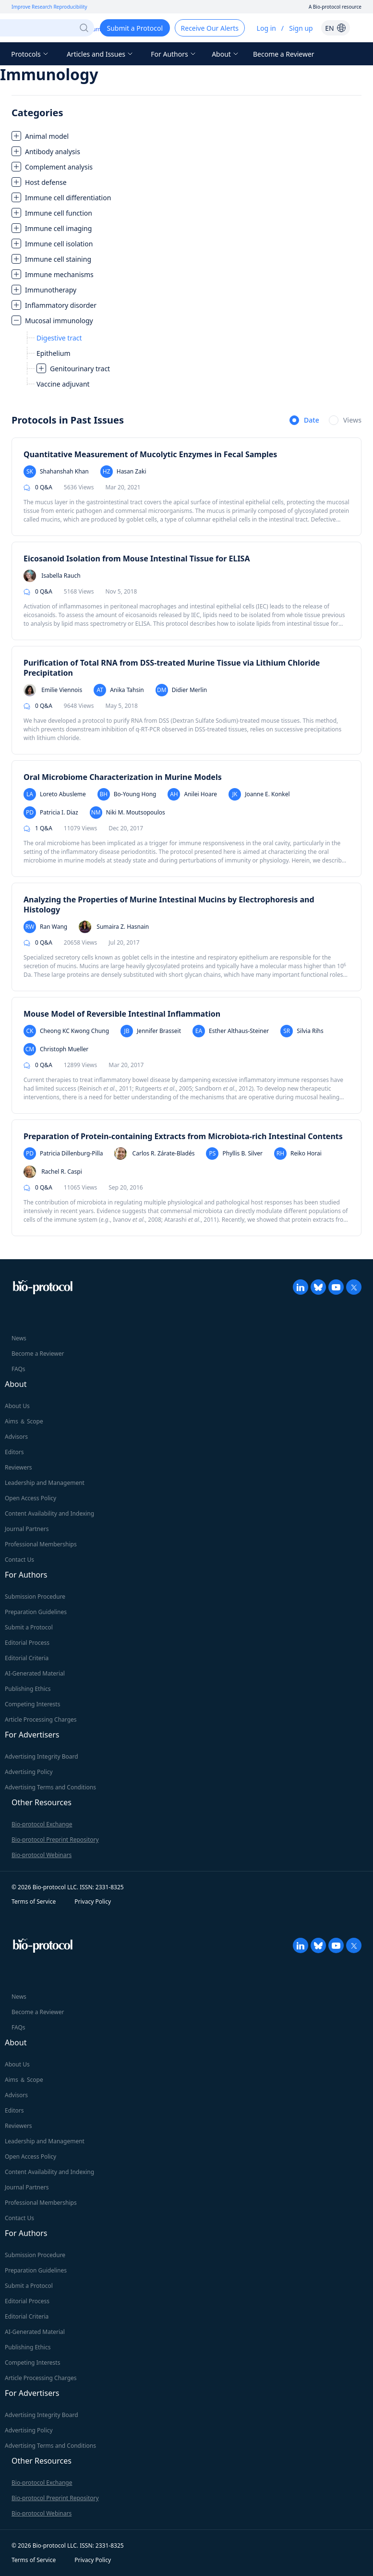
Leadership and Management (44, 1483)
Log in (266, 28)
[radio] (304, 420)
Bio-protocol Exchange (42, 1824)
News (19, 1338)
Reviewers (18, 1467)
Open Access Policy (30, 1498)
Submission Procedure (35, 1596)
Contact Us (19, 1559)
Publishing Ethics (27, 1689)
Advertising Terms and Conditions (50, 1787)
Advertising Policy (29, 1772)
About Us (17, 1406)
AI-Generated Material (35, 1673)
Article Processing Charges (41, 1719)
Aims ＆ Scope (24, 1421)
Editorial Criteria (26, 1658)
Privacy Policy (92, 1901)
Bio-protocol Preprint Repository (55, 1839)
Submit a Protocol (29, 1627)
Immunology (49, 74)
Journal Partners (26, 1529)
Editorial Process (27, 1643)
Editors (14, 1452)
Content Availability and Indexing (49, 1513)
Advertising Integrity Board (41, 1756)
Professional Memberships (41, 1544)
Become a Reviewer (283, 54)
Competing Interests (32, 1704)
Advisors (16, 1437)
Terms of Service (34, 1901)
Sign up (301, 28)
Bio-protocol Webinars (42, 1855)
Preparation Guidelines (36, 1612)
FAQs (18, 1369)
